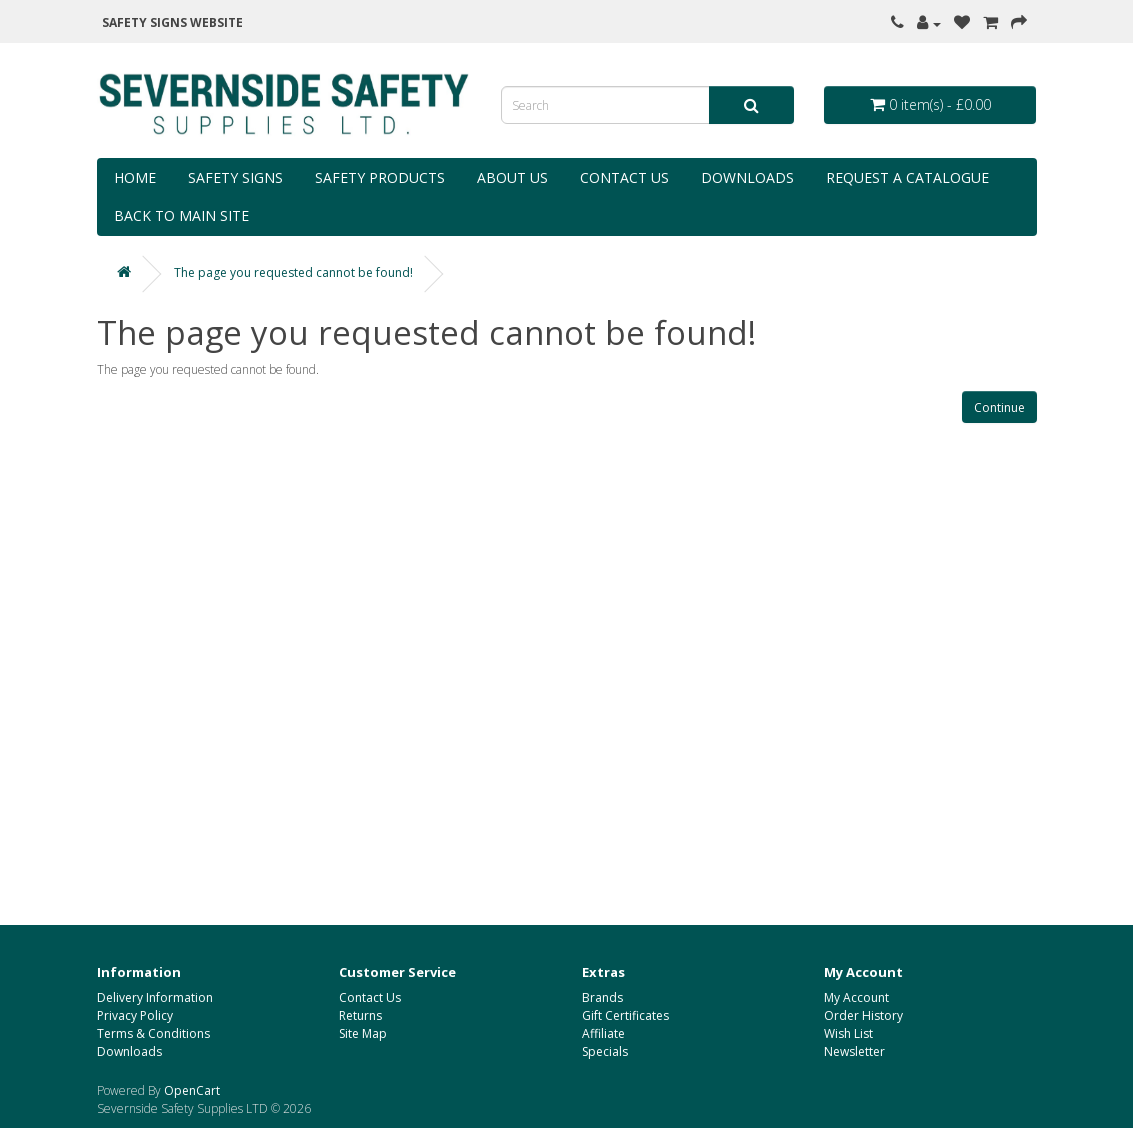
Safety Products (380, 177)
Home (135, 177)
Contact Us (624, 177)
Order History (863, 1015)
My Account (856, 997)
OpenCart (192, 1090)
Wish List (848, 1033)
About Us (512, 177)
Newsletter (854, 1051)
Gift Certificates (625, 1015)
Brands (602, 997)
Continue (999, 407)
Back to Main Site (181, 215)
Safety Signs (235, 177)
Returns (360, 1015)
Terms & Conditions (153, 1033)
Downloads (747, 177)
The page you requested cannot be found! (293, 272)
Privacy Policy (135, 1015)
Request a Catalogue (907, 177)
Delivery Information (155, 997)
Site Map (363, 1033)
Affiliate (603, 1033)
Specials (605, 1051)
